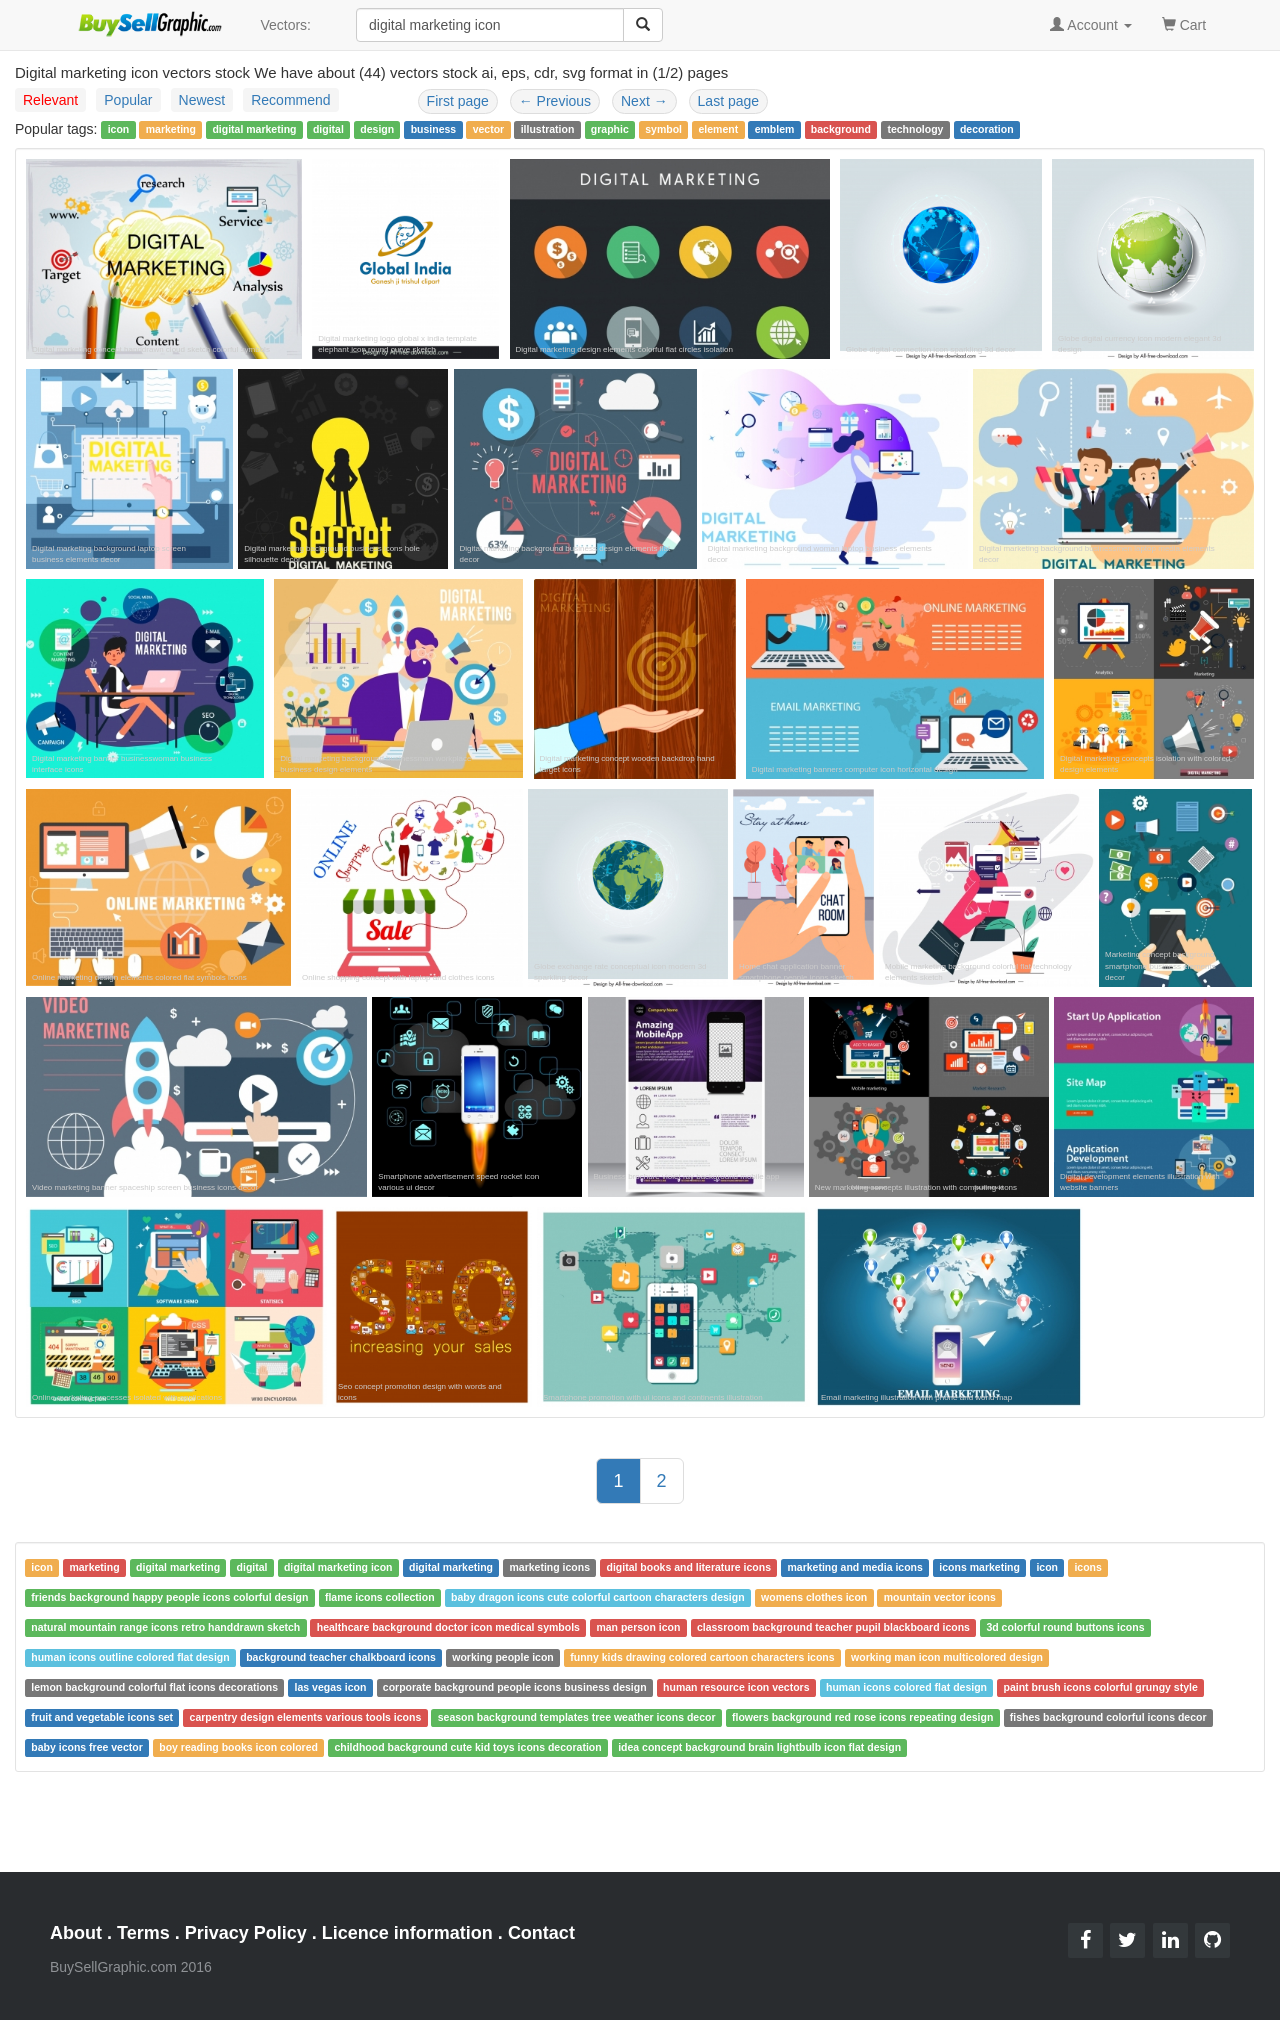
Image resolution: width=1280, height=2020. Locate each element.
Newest (202, 100)
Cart (1184, 23)
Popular (128, 100)
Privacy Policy (246, 1933)
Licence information (407, 1933)
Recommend (290, 100)
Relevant (50, 100)
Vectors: (285, 25)
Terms (143, 1933)
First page (458, 101)
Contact (541, 1933)
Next (644, 101)
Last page (729, 101)
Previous (555, 101)
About (76, 1933)
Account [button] (1091, 25)
